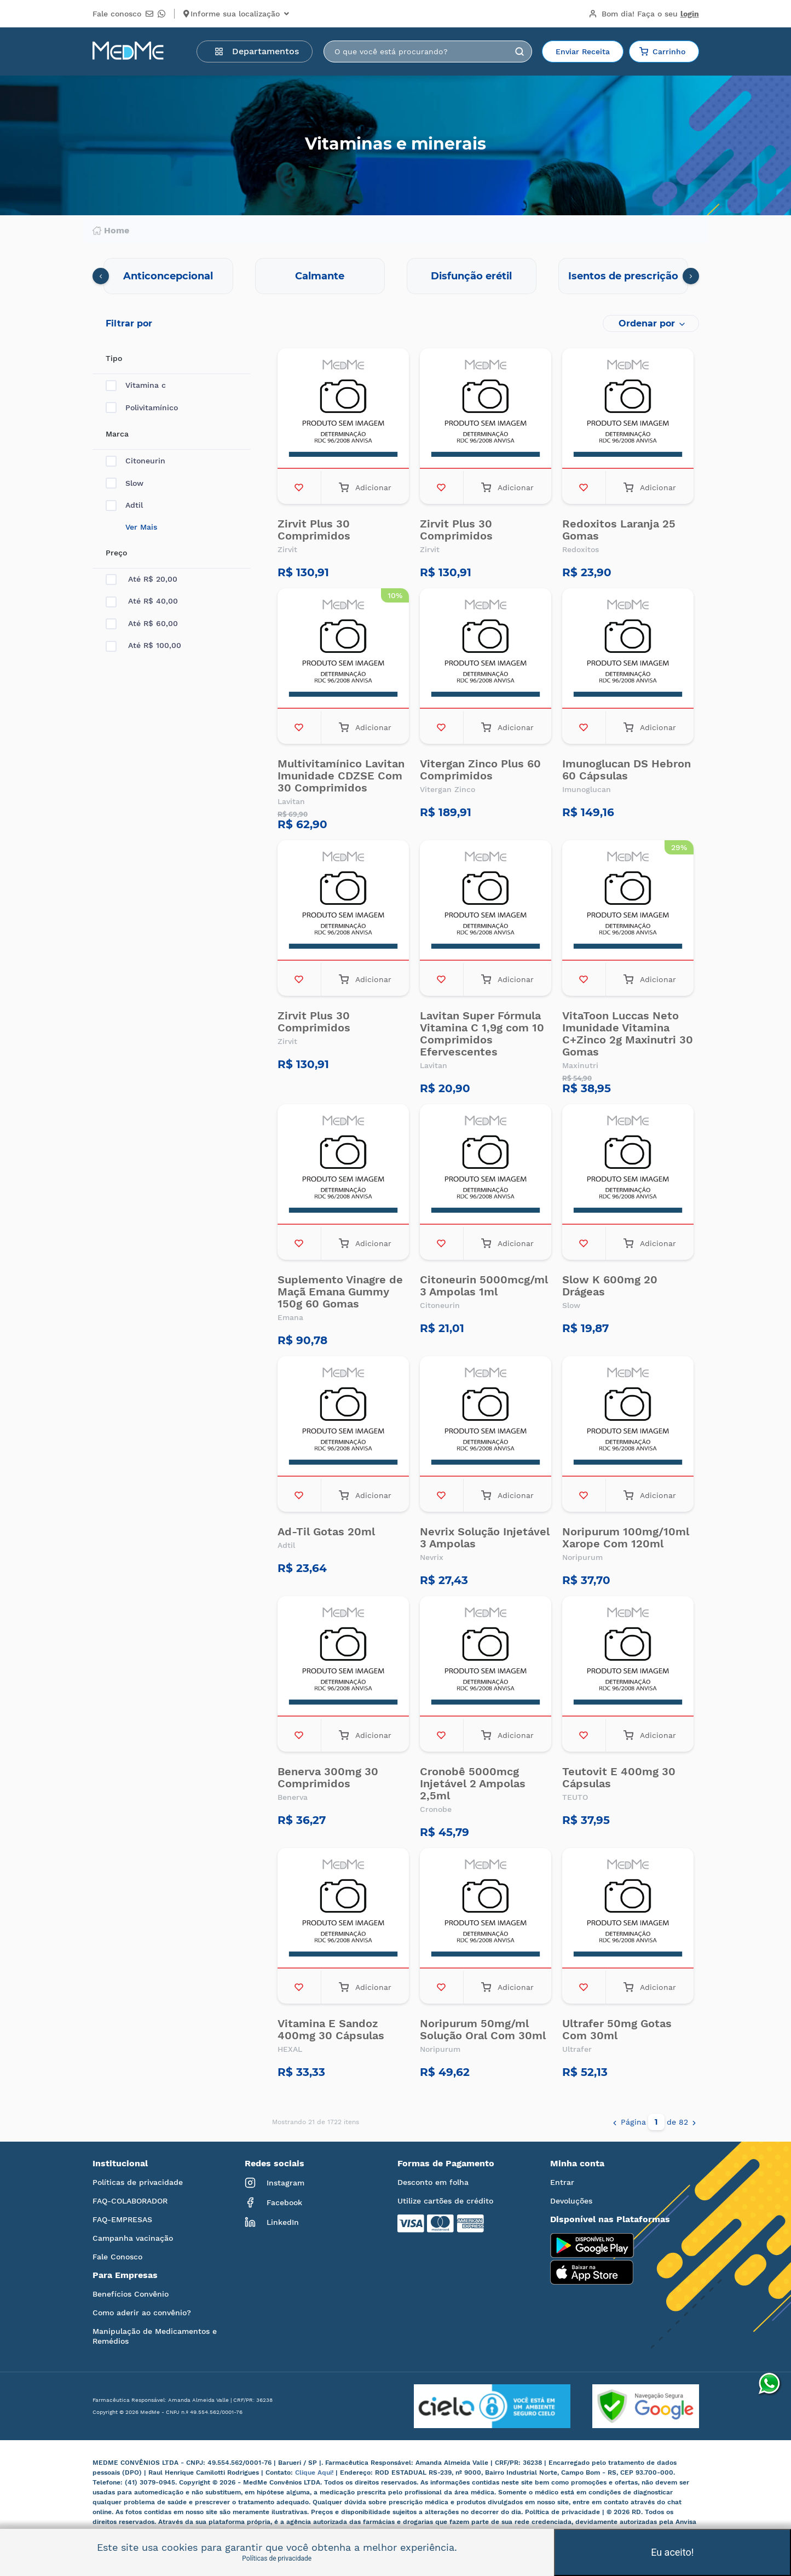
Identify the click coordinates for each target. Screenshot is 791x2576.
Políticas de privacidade (138, 2182)
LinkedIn (272, 2222)
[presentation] (101, 276)
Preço (116, 552)
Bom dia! (643, 14)
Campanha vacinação (133, 2238)
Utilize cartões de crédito (445, 2200)
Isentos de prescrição (623, 276)
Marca (117, 433)
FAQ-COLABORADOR (130, 2200)
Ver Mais (141, 527)
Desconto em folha (433, 2182)
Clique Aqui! (315, 2472)
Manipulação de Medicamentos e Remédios (155, 2336)
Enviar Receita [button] (583, 51)
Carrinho (662, 51)
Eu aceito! (672, 2552)
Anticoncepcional (168, 276)
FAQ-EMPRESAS (122, 2219)
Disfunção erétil (471, 276)
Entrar (562, 2182)
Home (111, 231)
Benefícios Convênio (131, 2294)
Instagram (274, 2182)
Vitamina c (136, 385)
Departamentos (257, 51)
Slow (124, 483)
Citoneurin (135, 461)
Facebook (273, 2202)
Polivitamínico (142, 408)
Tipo (114, 358)
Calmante (319, 276)
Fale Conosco (117, 2256)
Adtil (124, 505)
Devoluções (571, 2200)
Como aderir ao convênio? (142, 2312)
